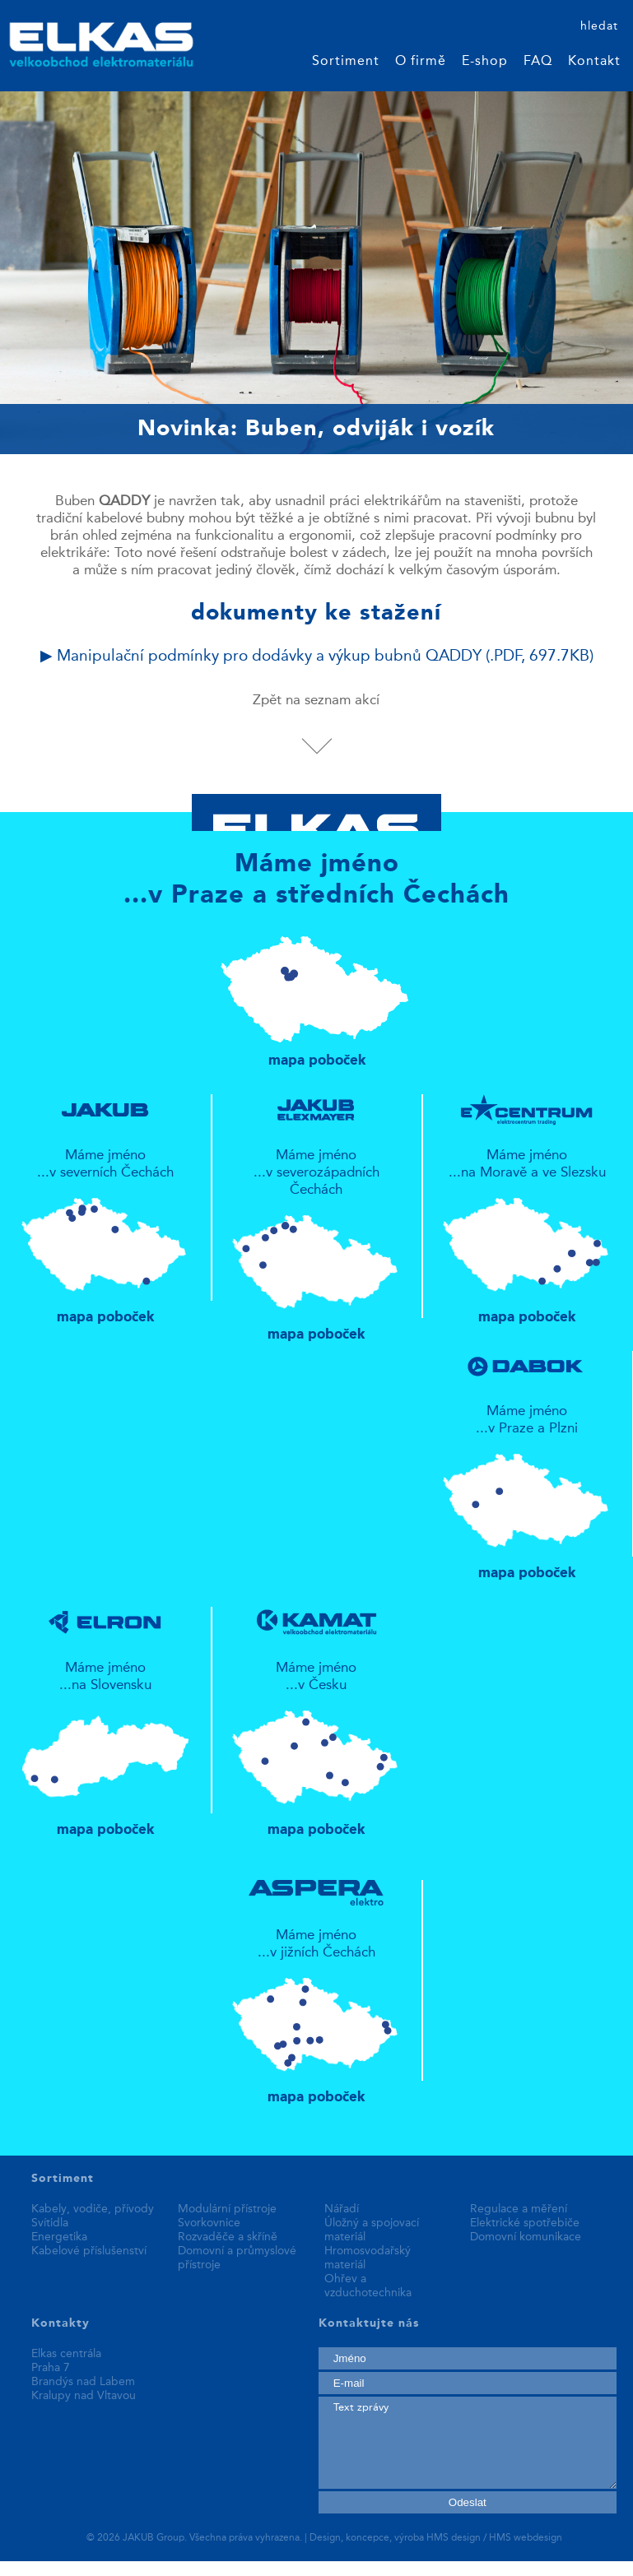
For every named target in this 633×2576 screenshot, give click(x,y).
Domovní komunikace (525, 2237)
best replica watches (246, 2568)
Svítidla (49, 2223)
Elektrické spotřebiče (524, 2223)
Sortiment (345, 61)
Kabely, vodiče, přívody (92, 2209)
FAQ (538, 61)
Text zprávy (468, 2443)
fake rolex (339, 2568)
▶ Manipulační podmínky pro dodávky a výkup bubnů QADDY (316, 657)
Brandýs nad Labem (83, 2382)
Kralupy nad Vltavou (83, 2396)
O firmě (420, 61)
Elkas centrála (66, 2354)
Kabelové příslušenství (89, 2251)
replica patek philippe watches (91, 2568)
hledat (599, 26)
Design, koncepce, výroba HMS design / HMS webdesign (436, 2538)
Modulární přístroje (227, 2209)
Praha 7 (50, 2368)
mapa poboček (316, 994)
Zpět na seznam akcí (316, 701)
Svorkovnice (209, 2223)
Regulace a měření (518, 2209)
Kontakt (594, 61)
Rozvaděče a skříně (227, 2237)
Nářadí (341, 2209)
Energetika (59, 2237)
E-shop (485, 61)
